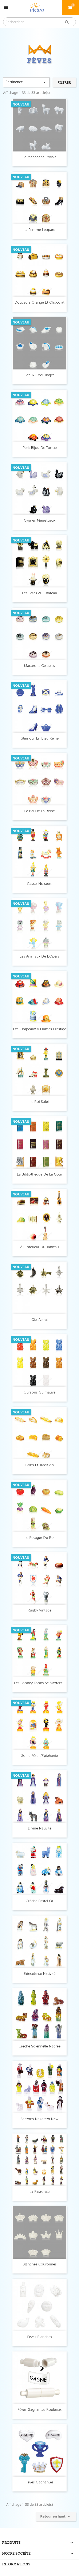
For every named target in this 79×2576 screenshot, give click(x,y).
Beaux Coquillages (39, 375)
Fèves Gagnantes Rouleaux (39, 2410)
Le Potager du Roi (39, 1538)
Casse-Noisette (39, 884)
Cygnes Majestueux (39, 520)
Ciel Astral (39, 1320)
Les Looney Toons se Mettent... (39, 1683)
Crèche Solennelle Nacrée (39, 2046)
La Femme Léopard (39, 230)
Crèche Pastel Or (39, 1901)
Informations (16, 2564)
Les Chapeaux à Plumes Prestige (39, 1029)
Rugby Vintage (39, 1610)
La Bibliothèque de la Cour (39, 1174)
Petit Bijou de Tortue (40, 448)
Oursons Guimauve (39, 1392)
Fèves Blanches (39, 2337)
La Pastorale (39, 2192)
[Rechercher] (39, 21)
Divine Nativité (39, 1828)
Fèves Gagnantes (40, 2482)
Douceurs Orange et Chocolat (39, 302)
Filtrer (64, 82)
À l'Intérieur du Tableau (39, 1247)
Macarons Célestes (39, 666)
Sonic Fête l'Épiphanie (39, 1756)
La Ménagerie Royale (39, 157)
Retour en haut (55, 2516)
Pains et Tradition (39, 1465)
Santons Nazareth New (40, 2119)
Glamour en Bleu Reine (39, 738)
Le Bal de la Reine (39, 811)
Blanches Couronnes (40, 2264)
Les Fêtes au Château (39, 593)
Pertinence (26, 82)
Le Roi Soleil (39, 1102)
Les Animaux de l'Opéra (39, 956)
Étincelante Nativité (39, 1974)
